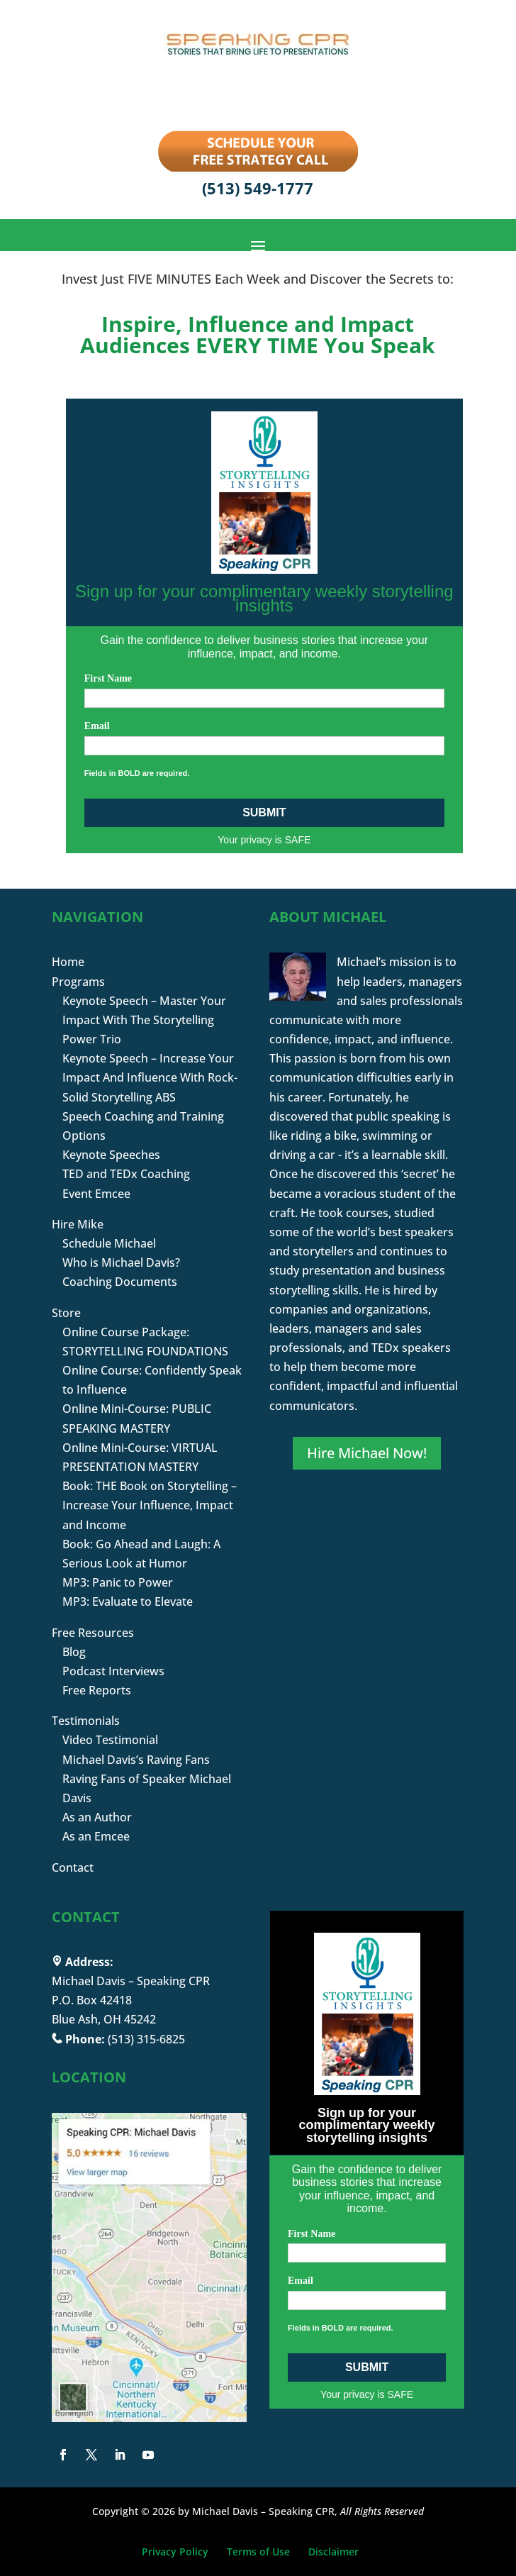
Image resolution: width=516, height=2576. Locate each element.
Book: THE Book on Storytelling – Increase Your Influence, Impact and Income (149, 1505)
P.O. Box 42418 (92, 2000)
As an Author (97, 1817)
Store (66, 1313)
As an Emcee (96, 1836)
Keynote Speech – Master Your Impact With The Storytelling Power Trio (144, 1020)
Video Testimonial (110, 1740)
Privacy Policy (175, 2551)
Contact (73, 1867)
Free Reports (96, 1690)
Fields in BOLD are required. (137, 773)
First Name (108, 678)
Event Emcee (96, 1193)
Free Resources (93, 1632)
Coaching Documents (119, 1281)
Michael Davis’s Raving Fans (136, 1759)
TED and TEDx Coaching (126, 1174)
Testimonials (86, 1720)
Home (68, 962)
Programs (78, 981)
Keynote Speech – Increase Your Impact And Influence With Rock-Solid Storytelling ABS (149, 1077)
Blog (74, 1652)
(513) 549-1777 (257, 188)
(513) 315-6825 (146, 2039)
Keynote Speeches (111, 1154)
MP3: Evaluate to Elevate (127, 1601)
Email (97, 726)
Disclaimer (333, 2551)
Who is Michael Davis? (121, 1262)
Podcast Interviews (113, 1671)
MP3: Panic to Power (117, 1582)
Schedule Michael (109, 1243)
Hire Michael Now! (367, 1452)
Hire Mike (77, 1224)
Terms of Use (258, 2551)
